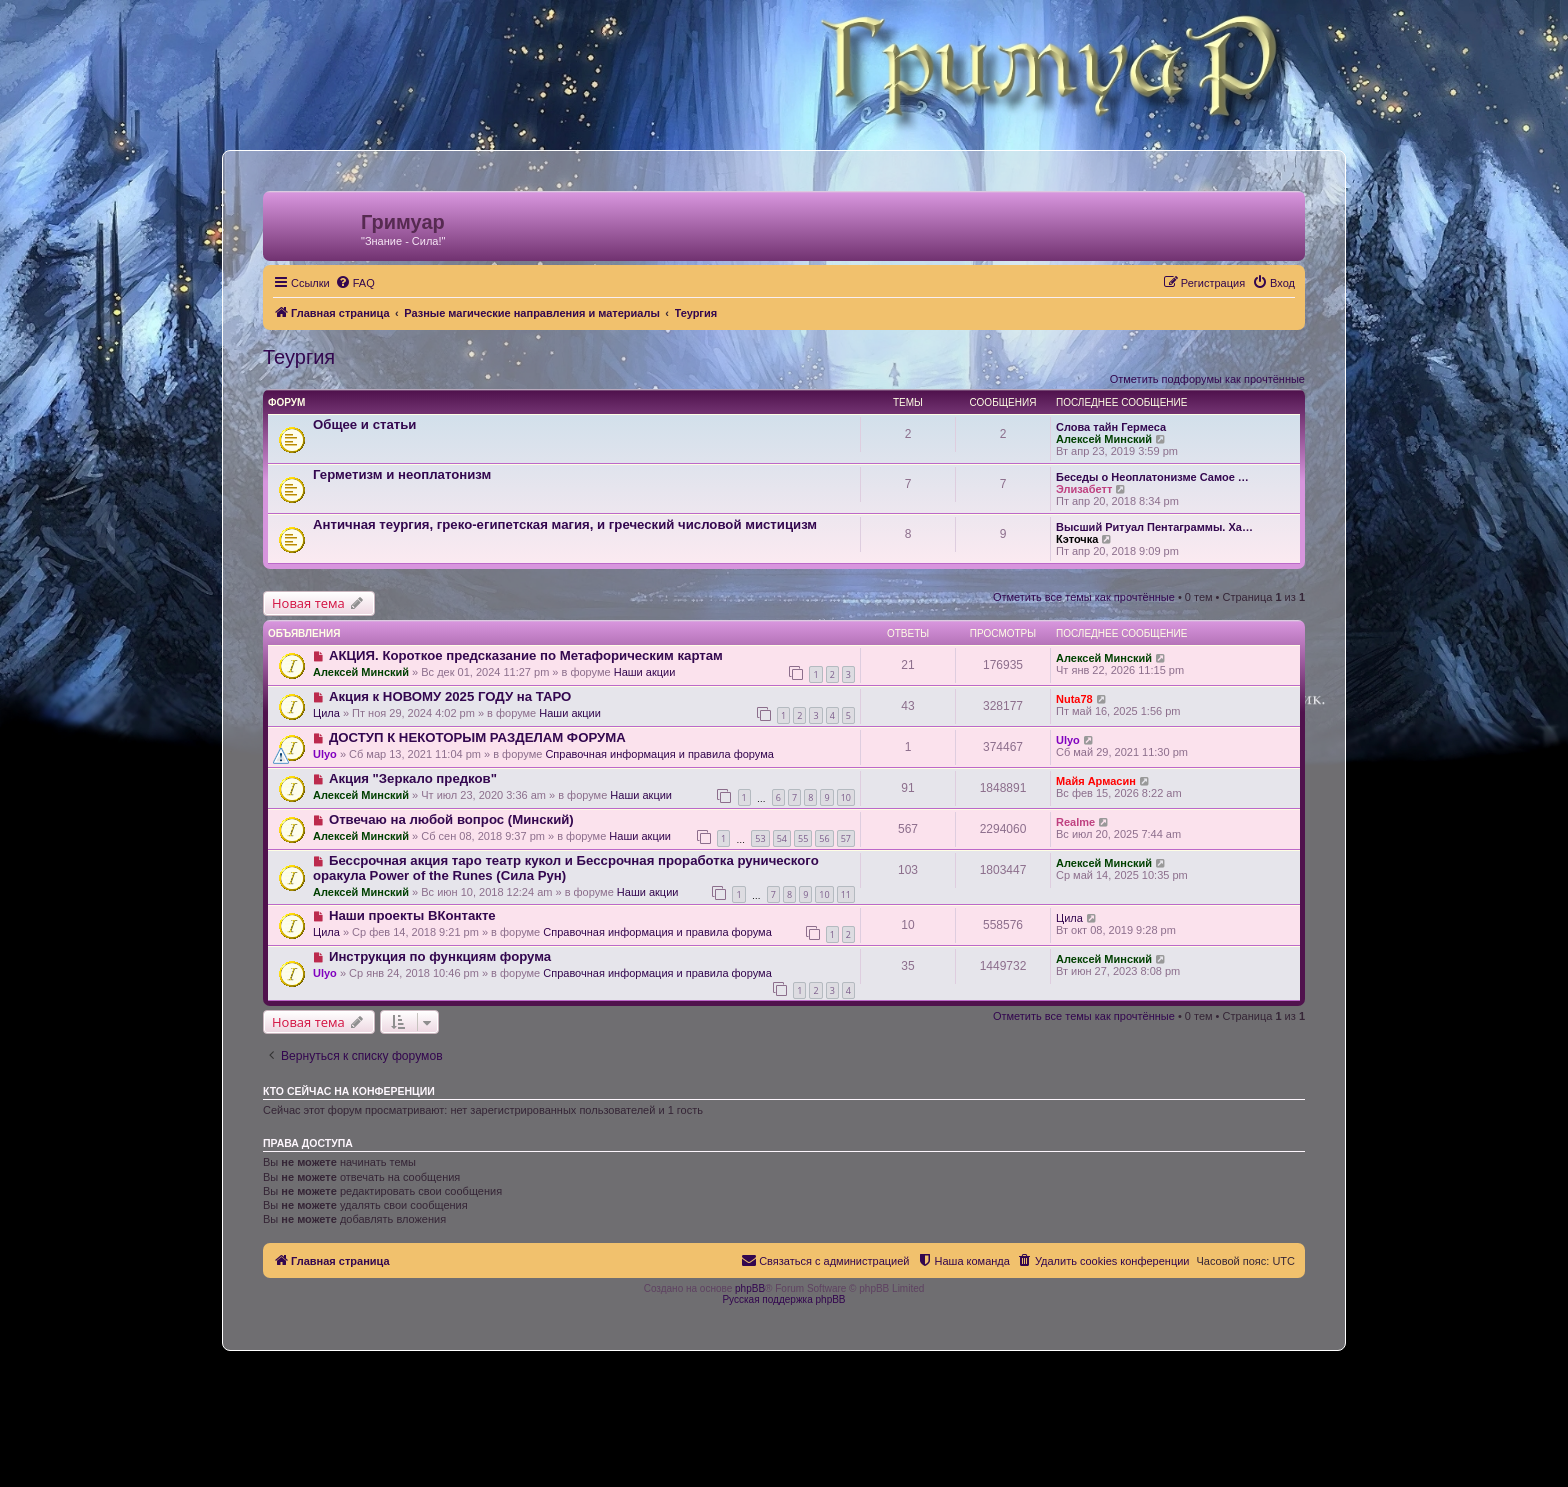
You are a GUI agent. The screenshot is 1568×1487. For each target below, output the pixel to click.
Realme (1075, 822)
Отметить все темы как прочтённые (1084, 597)
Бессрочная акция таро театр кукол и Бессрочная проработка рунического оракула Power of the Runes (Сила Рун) (566, 868)
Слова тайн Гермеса (1111, 427)
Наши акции (645, 672)
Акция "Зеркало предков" (413, 778)
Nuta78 (1074, 699)
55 (803, 838)
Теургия (299, 357)
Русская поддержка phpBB (783, 1299)
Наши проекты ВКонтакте (412, 915)
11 (846, 894)
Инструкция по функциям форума (440, 956)
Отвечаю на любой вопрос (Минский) (451, 819)
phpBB (750, 1288)
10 (846, 797)
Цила (326, 713)
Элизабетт (1084, 489)
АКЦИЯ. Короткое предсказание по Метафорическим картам (526, 655)
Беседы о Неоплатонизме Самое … (1152, 477)
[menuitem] (355, 283)
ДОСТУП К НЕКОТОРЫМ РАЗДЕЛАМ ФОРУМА (477, 737)
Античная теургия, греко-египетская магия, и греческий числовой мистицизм (565, 524)
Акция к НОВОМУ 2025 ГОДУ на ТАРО (450, 696)
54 (782, 838)
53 (760, 838)
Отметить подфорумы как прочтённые (1207, 379)
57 (846, 838)
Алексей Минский (1104, 439)
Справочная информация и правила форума (659, 754)
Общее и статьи (364, 424)
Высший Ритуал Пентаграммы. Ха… (1154, 527)
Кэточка (1077, 539)
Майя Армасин (1096, 781)
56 (824, 838)
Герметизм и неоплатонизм (402, 474)
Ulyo (325, 754)
